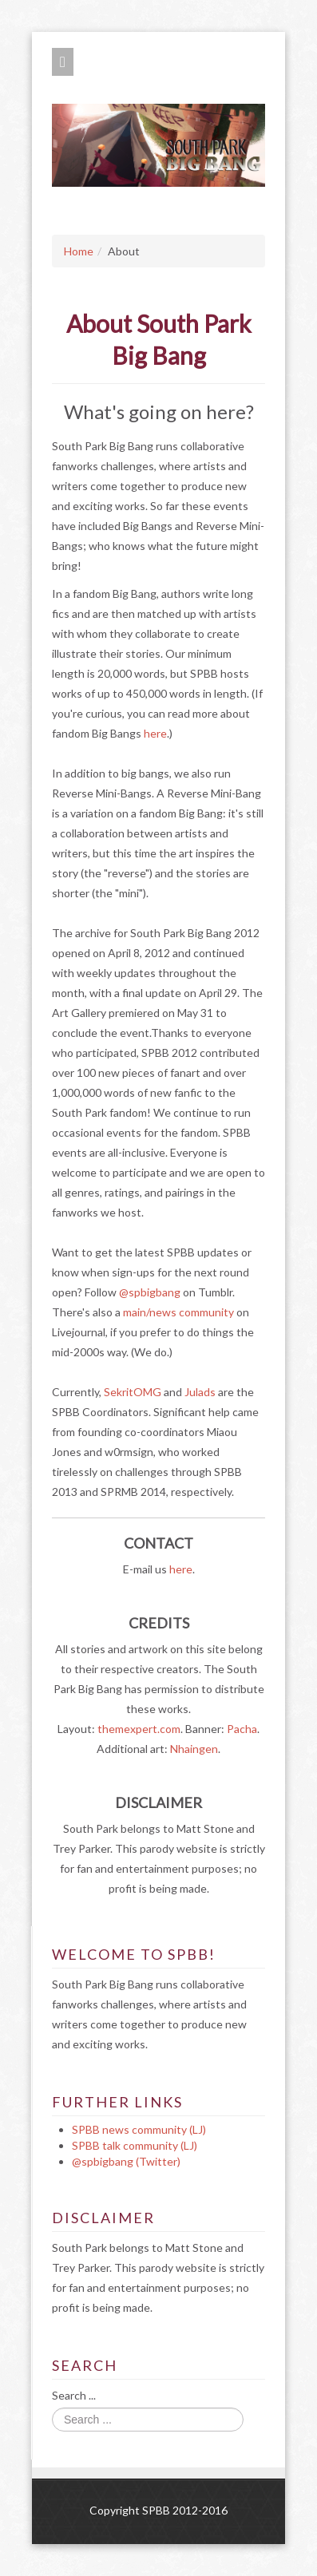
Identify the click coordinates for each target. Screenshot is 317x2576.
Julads (200, 1392)
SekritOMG (132, 1392)
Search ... (74, 2395)
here (155, 733)
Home (78, 251)
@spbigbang (149, 1292)
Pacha (242, 1728)
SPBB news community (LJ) (139, 2129)
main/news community (178, 1312)
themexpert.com (138, 1728)
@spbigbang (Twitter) (126, 2161)
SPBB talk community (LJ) (134, 2145)
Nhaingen (194, 1748)
